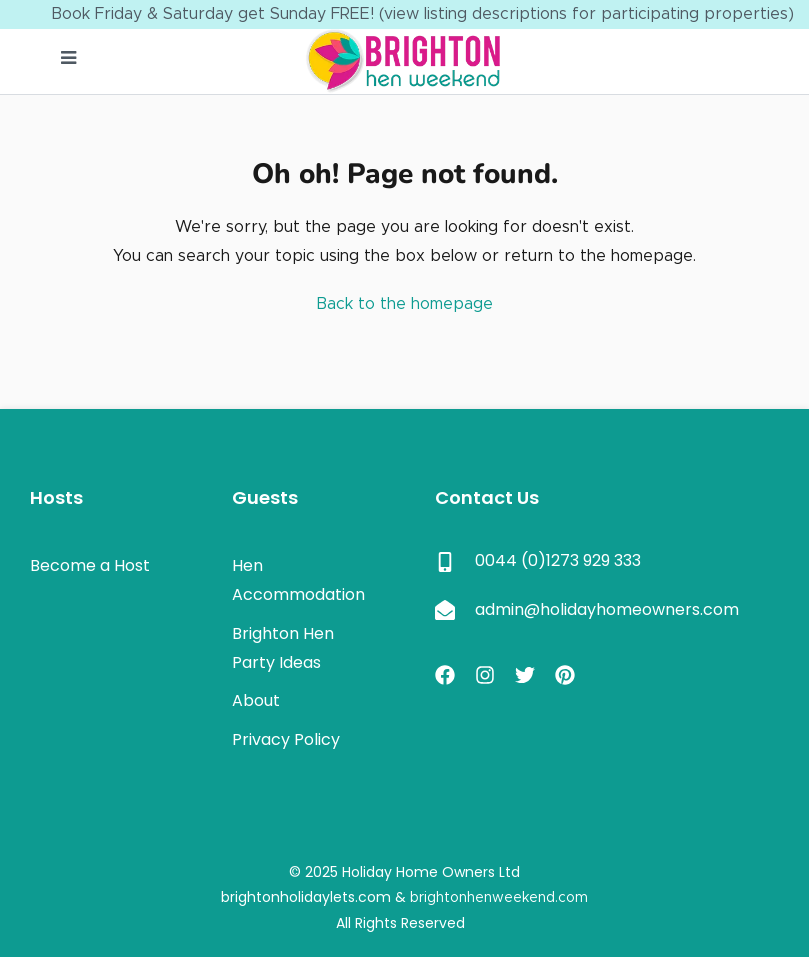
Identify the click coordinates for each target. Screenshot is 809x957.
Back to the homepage (404, 304)
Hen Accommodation (298, 580)
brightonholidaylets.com (306, 897)
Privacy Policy (286, 739)
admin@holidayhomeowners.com (607, 609)
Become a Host (90, 565)
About (256, 700)
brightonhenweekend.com (499, 898)
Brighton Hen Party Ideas (283, 648)
